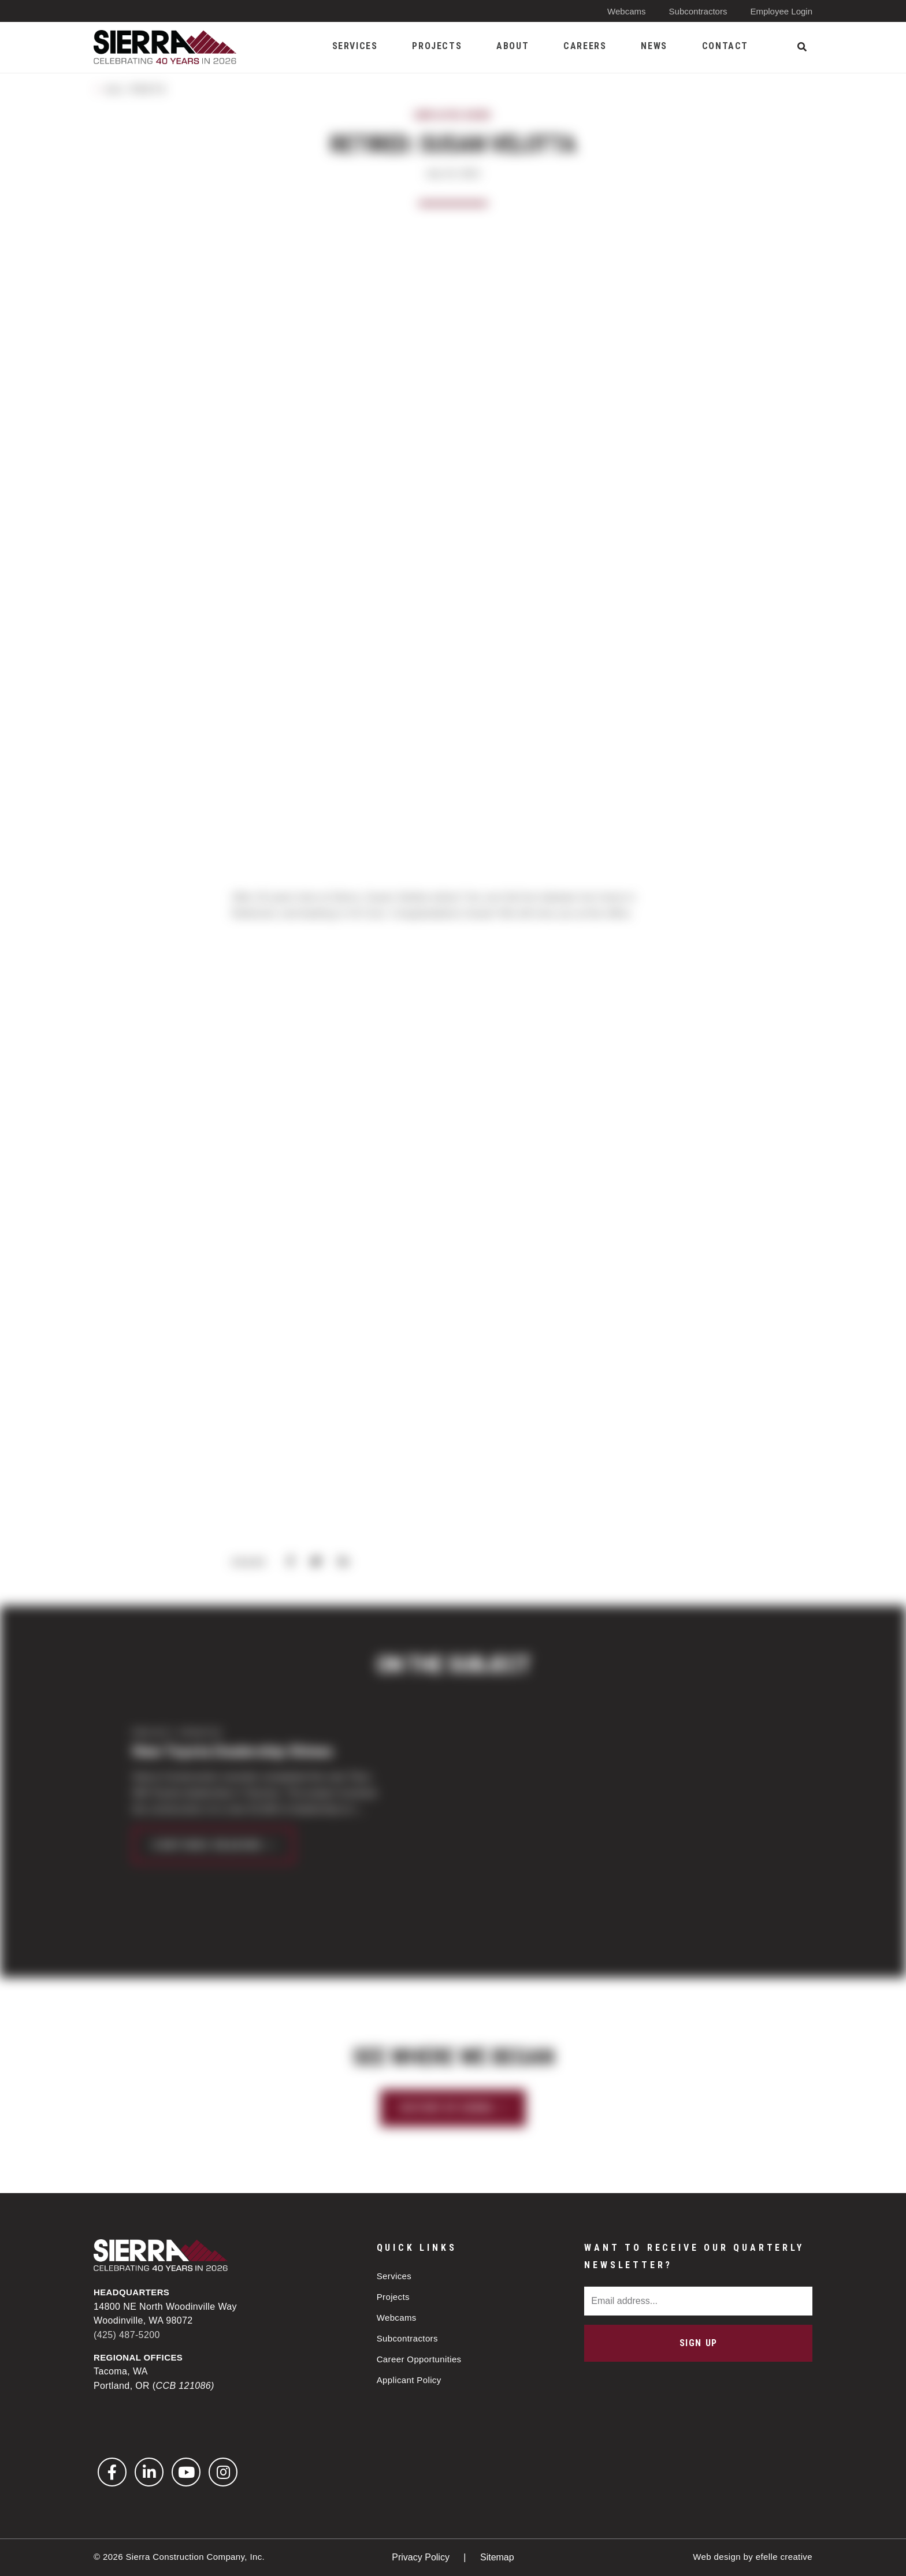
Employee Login (781, 11)
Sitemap (497, 2557)
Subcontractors (698, 11)
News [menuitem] (654, 45)
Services (394, 2276)
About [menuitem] (512, 45)
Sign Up (699, 2342)
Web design (717, 2557)
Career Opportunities (419, 2359)
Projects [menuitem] (437, 45)
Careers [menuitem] (584, 45)
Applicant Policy (409, 2380)
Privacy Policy (422, 2557)
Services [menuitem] (355, 45)
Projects (393, 2297)
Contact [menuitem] (725, 45)
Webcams (626, 11)
